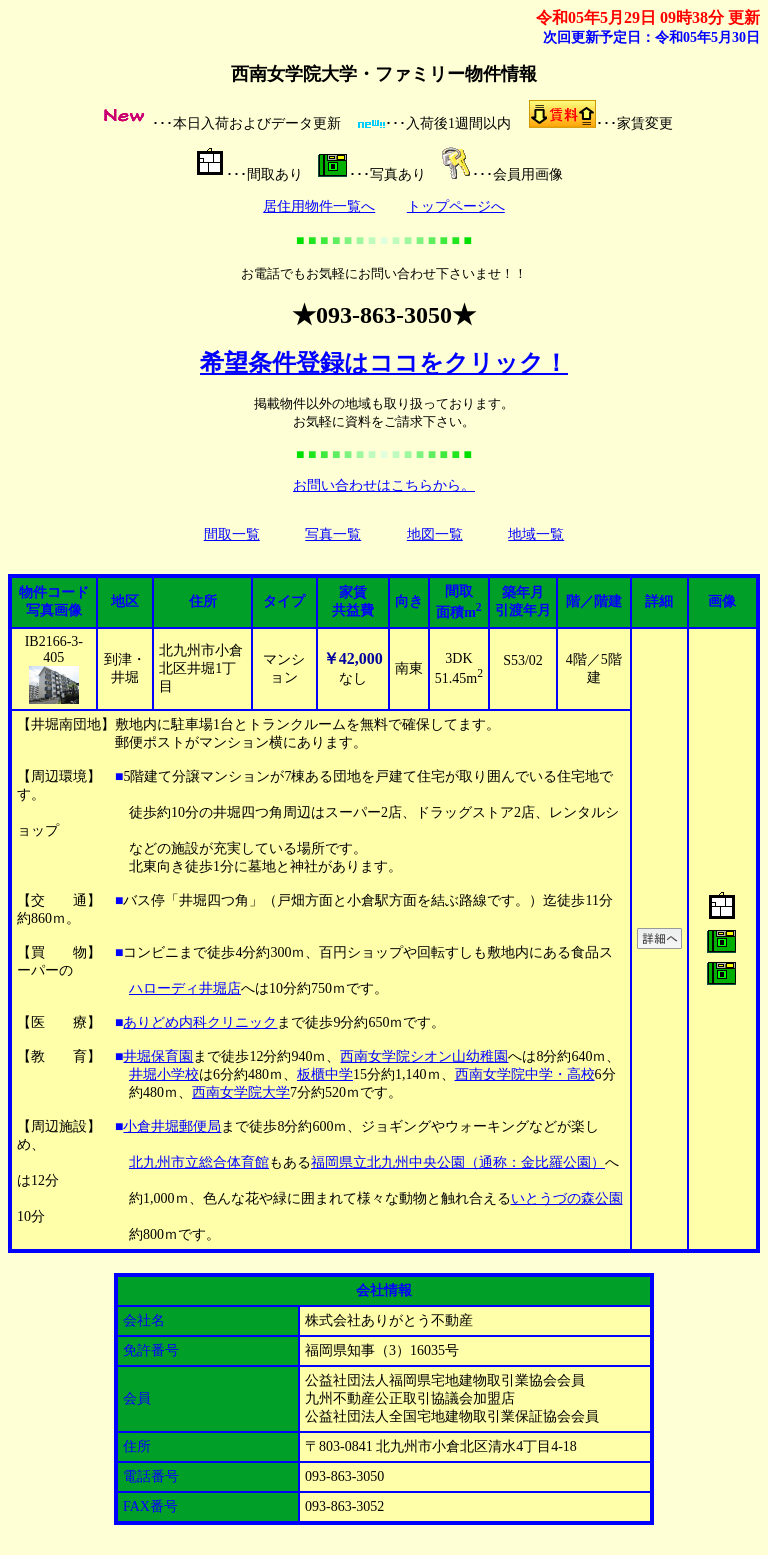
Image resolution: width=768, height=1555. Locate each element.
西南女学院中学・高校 (525, 1074)
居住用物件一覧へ (319, 206)
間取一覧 (232, 534)
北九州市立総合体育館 (199, 1162)
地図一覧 (435, 534)
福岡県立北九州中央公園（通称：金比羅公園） (458, 1162)
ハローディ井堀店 (185, 988)
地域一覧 (536, 534)
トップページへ (456, 206)
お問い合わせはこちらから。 (384, 485)
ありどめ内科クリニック (200, 1022)
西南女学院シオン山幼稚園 (424, 1056)
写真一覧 (333, 534)
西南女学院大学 (241, 1092)
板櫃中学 (325, 1074)
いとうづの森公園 (567, 1198)
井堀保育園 (158, 1056)
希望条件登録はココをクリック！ (384, 363)
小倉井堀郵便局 (172, 1126)
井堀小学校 (164, 1074)
